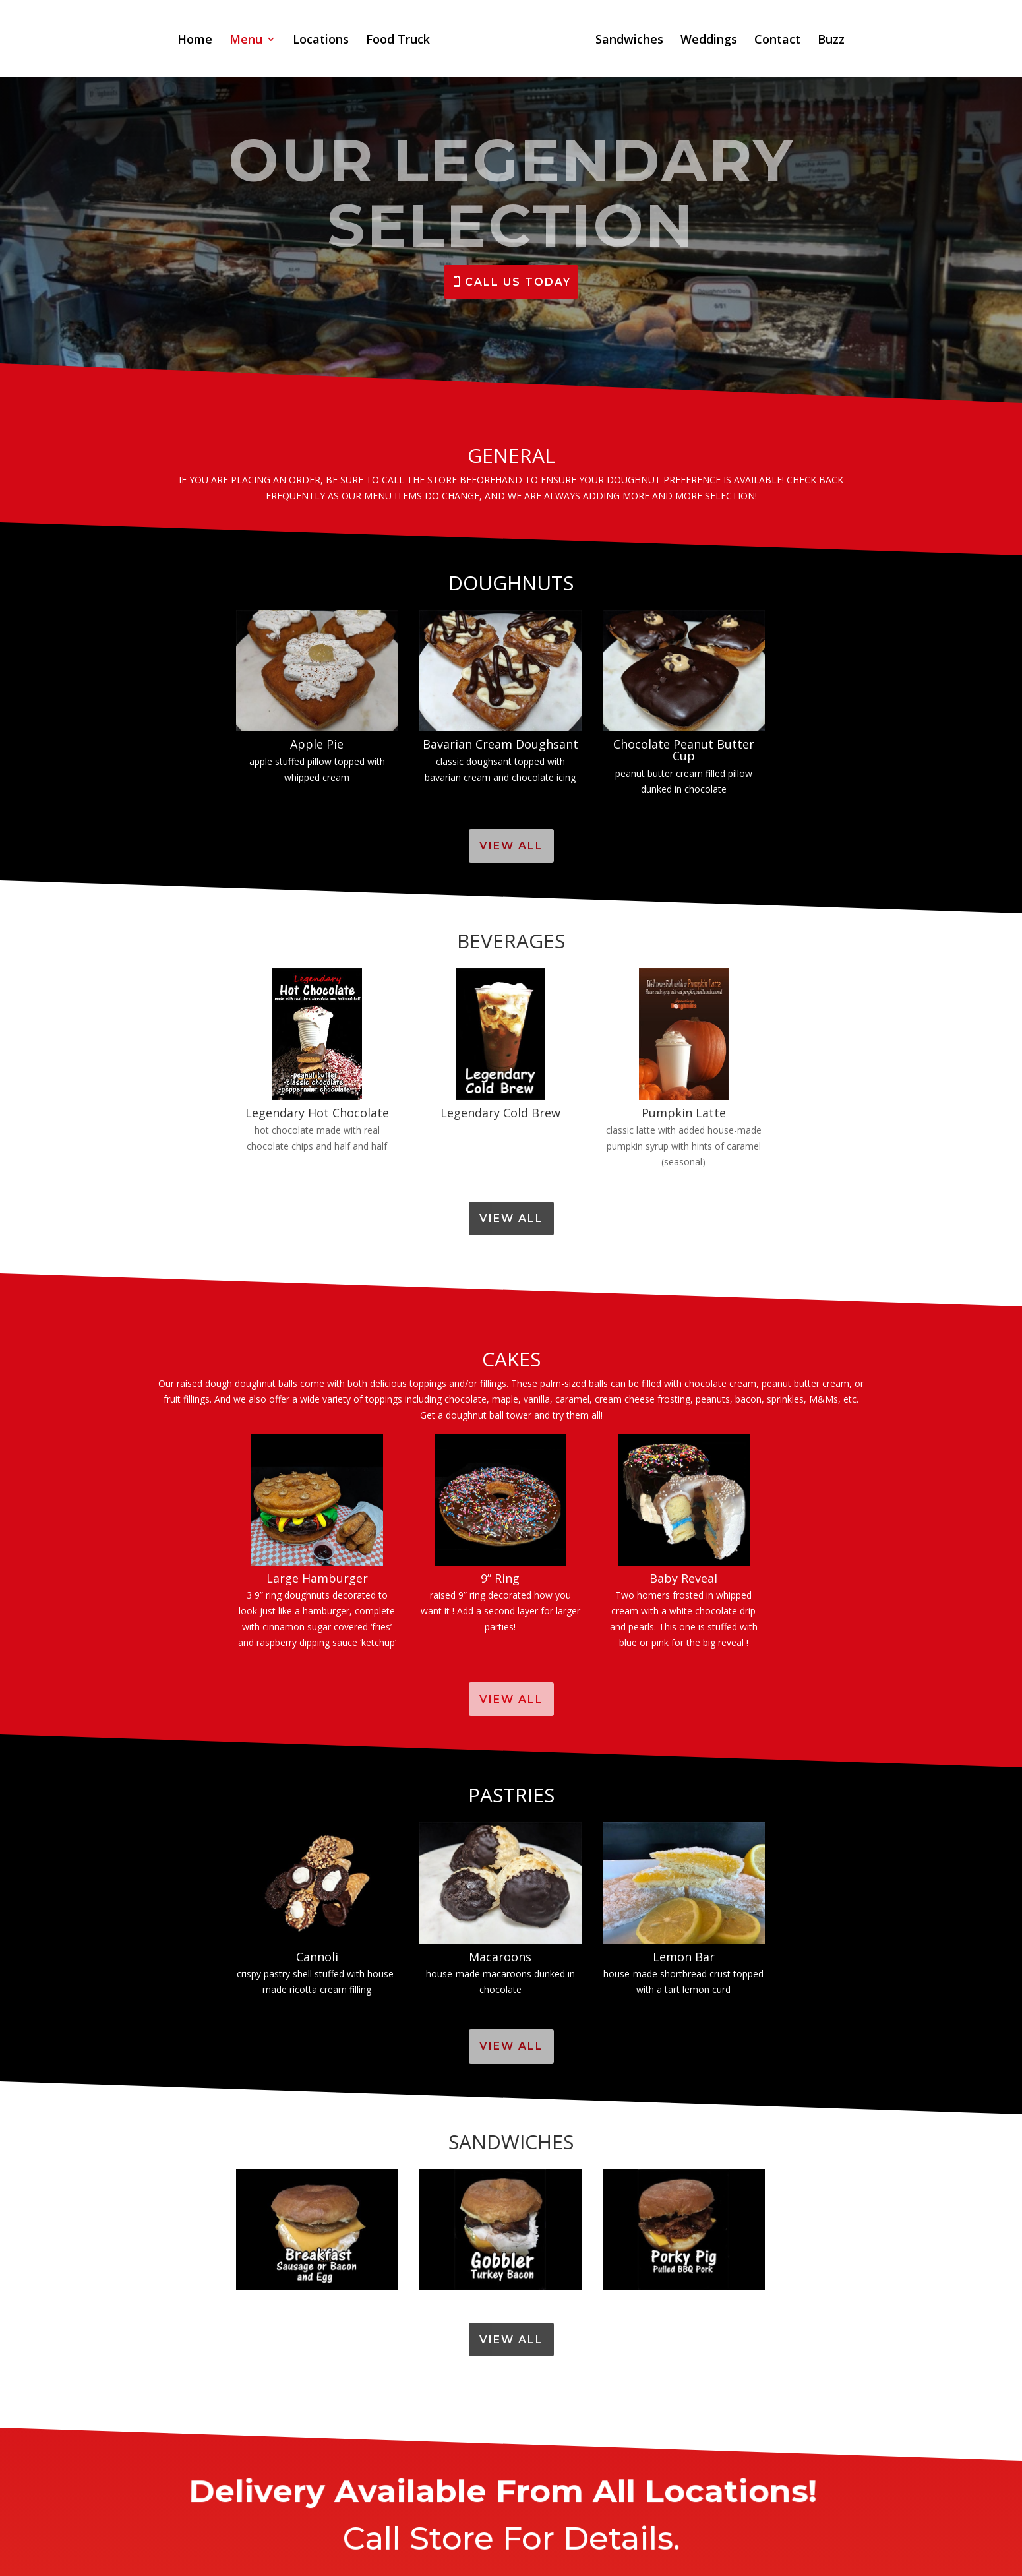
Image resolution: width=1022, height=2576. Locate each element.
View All (511, 846)
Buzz (831, 40)
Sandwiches (629, 40)
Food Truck (398, 40)
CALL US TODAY (518, 282)
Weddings (708, 40)
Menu (245, 40)
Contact (777, 40)
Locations (321, 40)
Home (194, 40)
